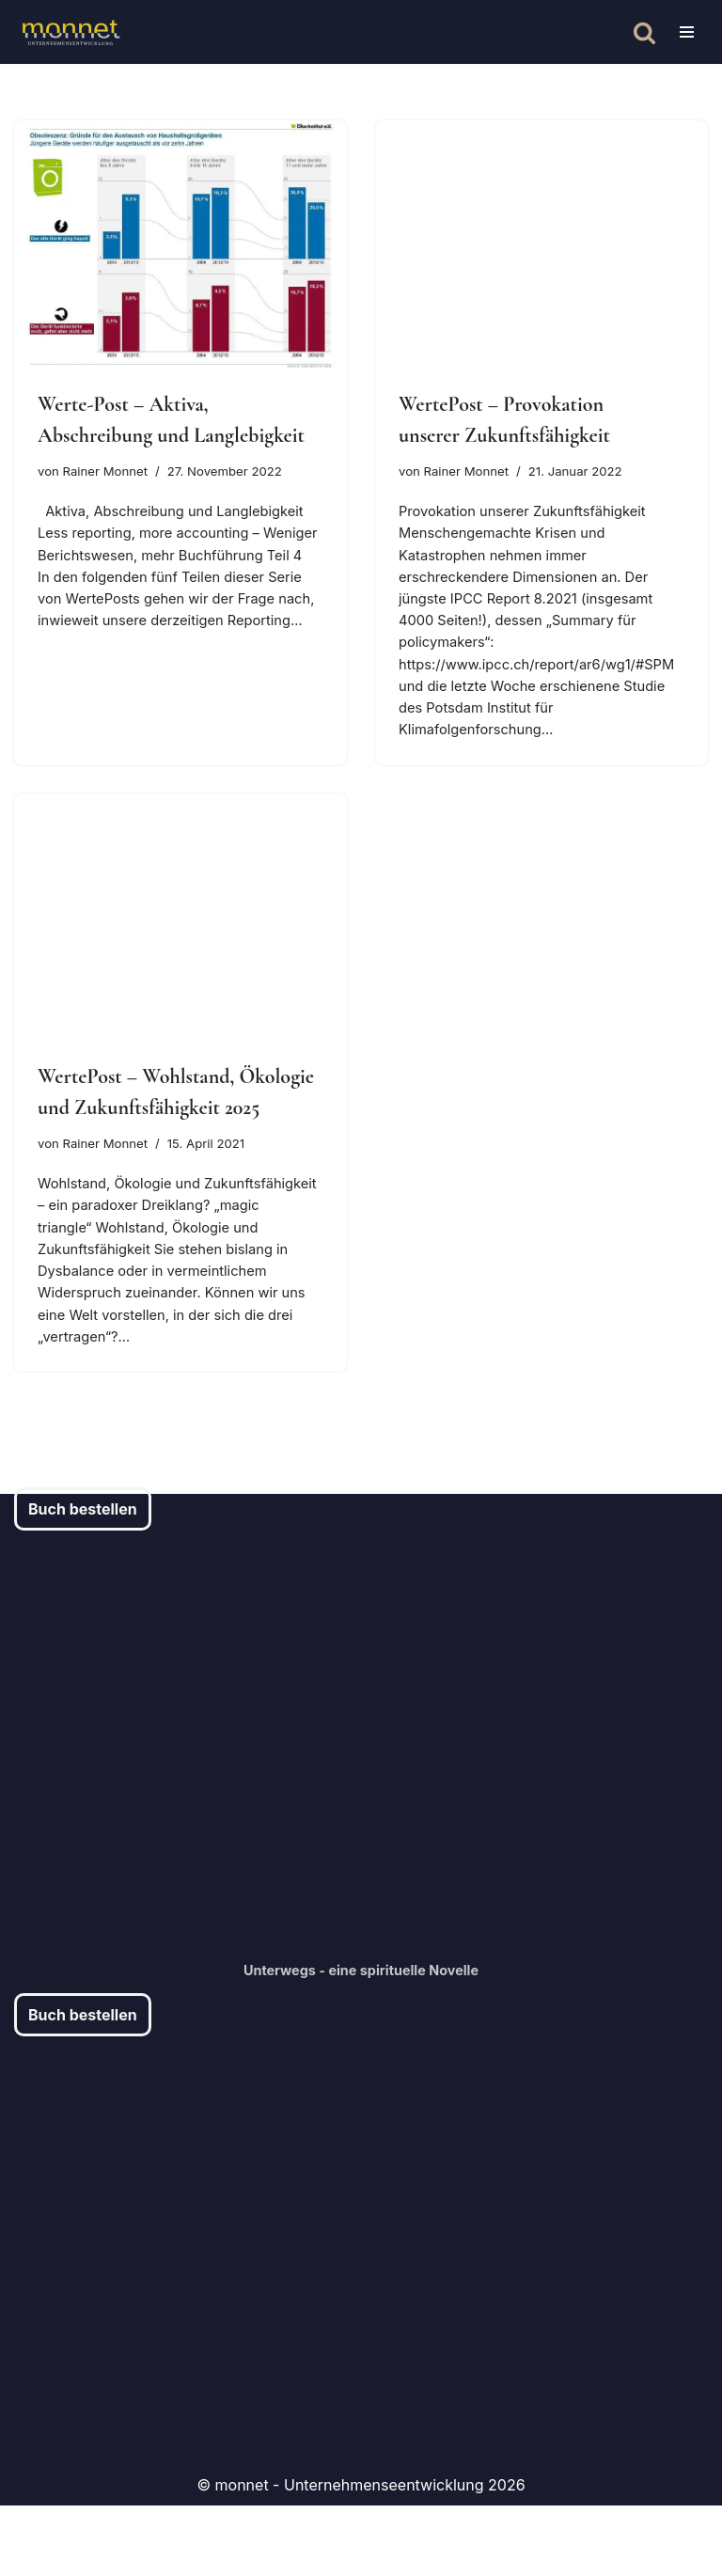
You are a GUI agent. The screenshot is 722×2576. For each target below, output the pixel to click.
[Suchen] (644, 32)
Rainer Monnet (111, 472)
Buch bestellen (82, 1579)
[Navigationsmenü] (687, 32)
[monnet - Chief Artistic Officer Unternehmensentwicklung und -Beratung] (70, 32)
